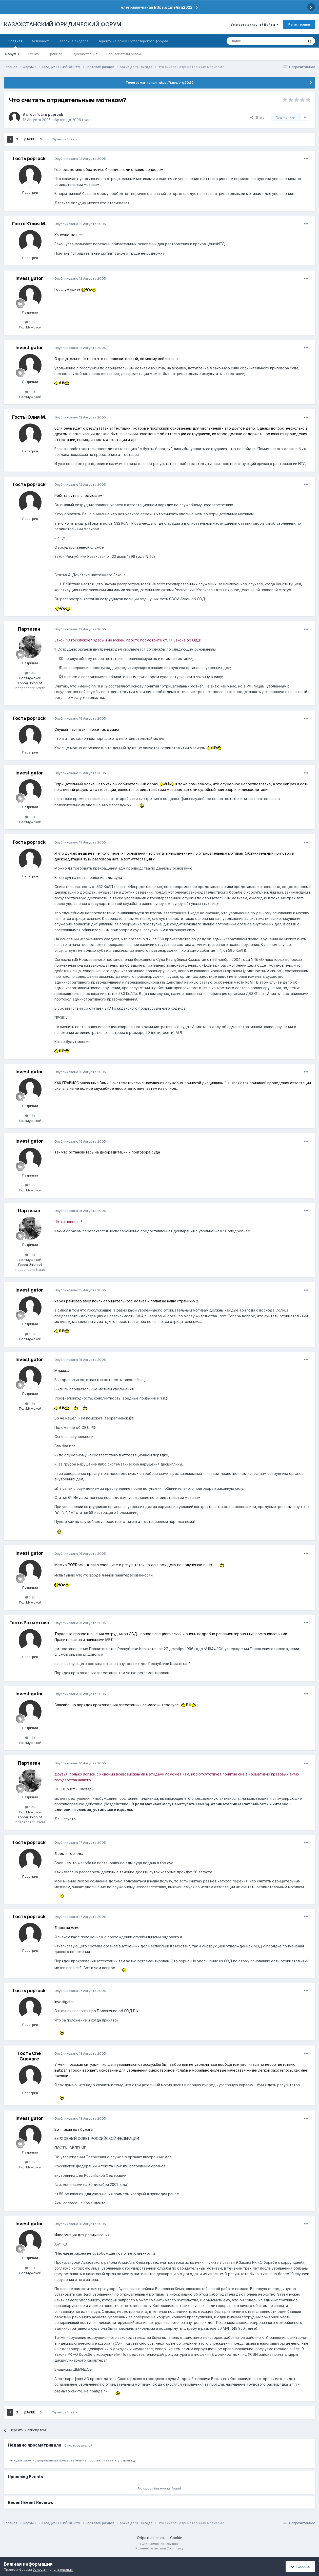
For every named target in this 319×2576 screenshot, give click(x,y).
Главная (15, 43)
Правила (55, 54)
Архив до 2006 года (72, 120)
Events (33, 54)
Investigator (29, 278)
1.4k (30, 673)
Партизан (29, 629)
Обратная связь (151, 2538)
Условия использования (53, 2569)
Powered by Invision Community (159, 2548)
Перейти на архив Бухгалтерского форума (133, 41)
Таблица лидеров (74, 41)
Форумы (12, 54)
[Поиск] (251, 41)
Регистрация (299, 24)
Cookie (176, 2538)
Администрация (84, 54)
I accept (300, 2566)
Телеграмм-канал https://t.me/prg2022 (155, 7)
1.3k (30, 322)
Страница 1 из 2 (65, 139)
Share (257, 117)
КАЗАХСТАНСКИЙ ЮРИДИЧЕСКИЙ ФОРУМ (62, 24)
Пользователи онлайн (124, 54)
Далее (29, 139)
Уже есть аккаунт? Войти (254, 25)
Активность (41, 41)
